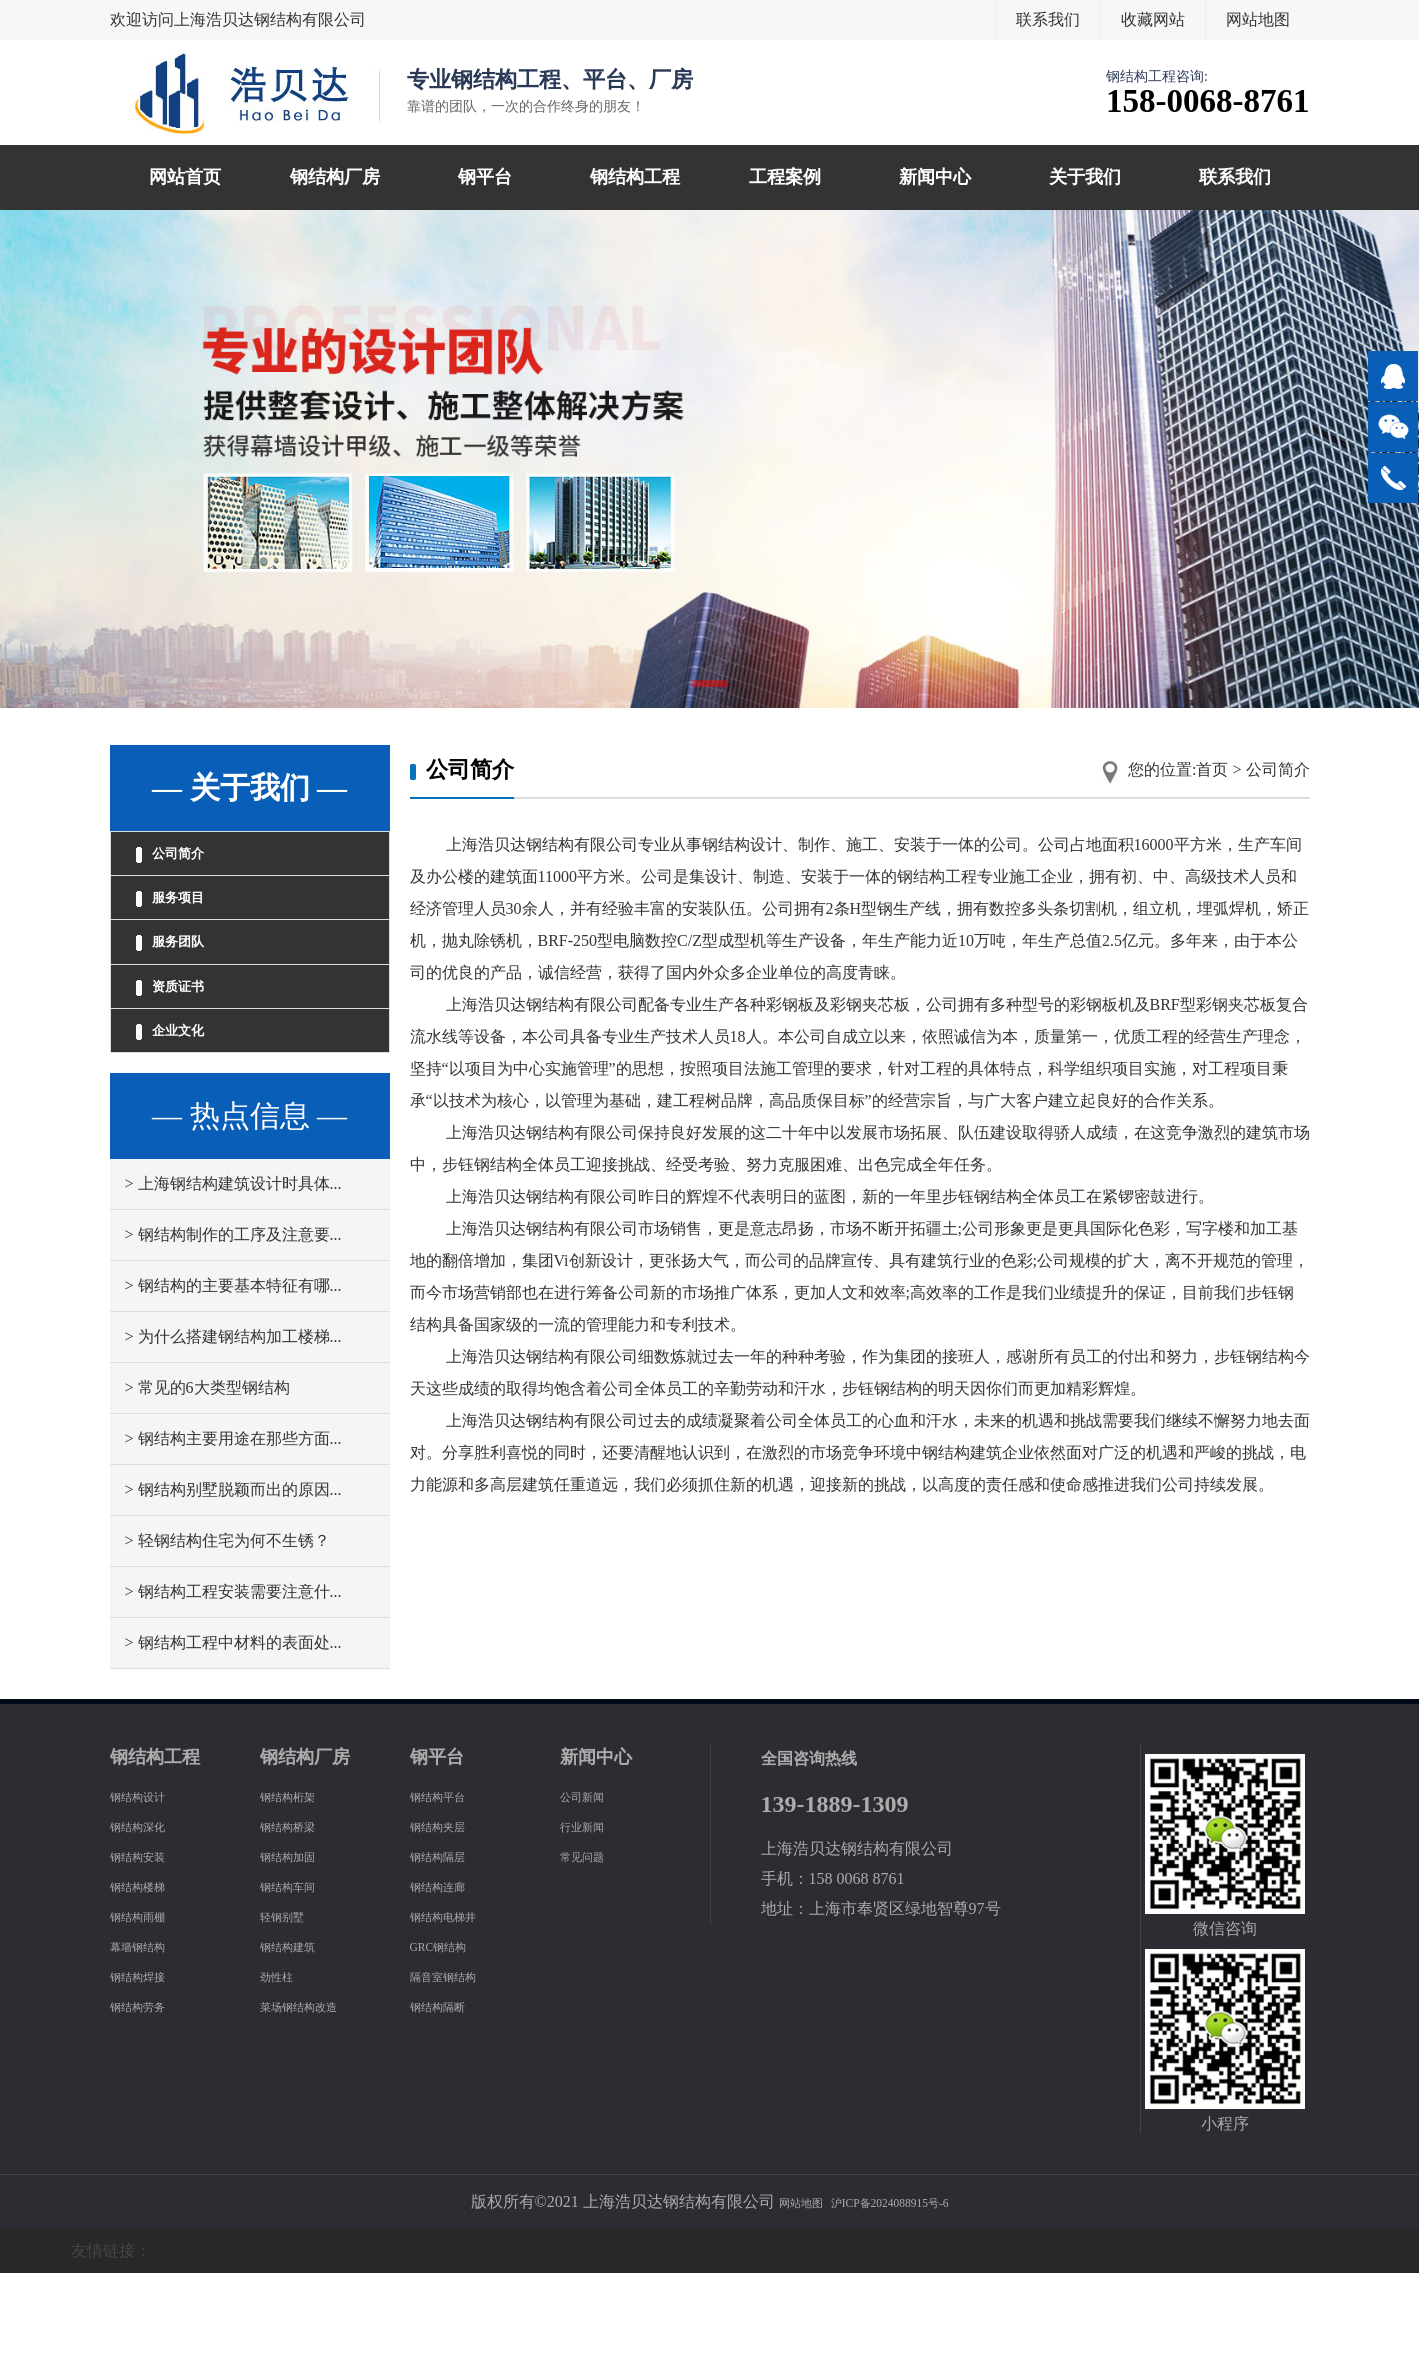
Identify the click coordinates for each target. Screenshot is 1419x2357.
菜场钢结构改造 (316, 2089)
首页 (1212, 769)
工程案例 (785, 177)
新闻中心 (935, 177)
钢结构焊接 (150, 2059)
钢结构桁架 (300, 1879)
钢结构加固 (300, 1939)
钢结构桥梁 (300, 1909)
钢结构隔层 (450, 1939)
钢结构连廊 (450, 1969)
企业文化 (190, 1106)
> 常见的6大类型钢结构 (207, 1471)
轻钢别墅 (292, 1999)
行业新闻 (592, 1909)
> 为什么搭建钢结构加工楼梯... (233, 1420)
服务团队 (190, 984)
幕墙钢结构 (150, 2029)
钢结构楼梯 (150, 1969)
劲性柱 (284, 2059)
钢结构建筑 (300, 2029)
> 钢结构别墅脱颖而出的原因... (233, 1573)
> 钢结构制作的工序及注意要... (233, 1318)
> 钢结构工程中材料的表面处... (233, 1726)
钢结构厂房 (335, 177)
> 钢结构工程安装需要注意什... (233, 1675)
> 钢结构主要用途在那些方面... (233, 1522)
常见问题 (592, 1939)
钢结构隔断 (450, 2089)
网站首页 (185, 177)
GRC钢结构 (450, 2029)
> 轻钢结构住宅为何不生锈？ (227, 1624)
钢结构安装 (150, 1939)
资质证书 (190, 1045)
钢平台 (485, 177)
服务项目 (190, 923)
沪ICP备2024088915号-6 (899, 2285)
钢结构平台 (450, 1879)
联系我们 (1048, 19)
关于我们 (1085, 177)
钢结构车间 (300, 1969)
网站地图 (1258, 19)
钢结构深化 (150, 1909)
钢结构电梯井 (458, 1999)
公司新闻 (592, 1879)
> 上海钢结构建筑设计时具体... (233, 1267)
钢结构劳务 (150, 2089)
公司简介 (190, 862)
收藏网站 (1153, 19)
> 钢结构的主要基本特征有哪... (233, 1369)
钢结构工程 (635, 177)
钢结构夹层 (450, 1909)
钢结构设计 (150, 1879)
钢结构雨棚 (150, 1999)
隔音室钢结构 (458, 2059)
